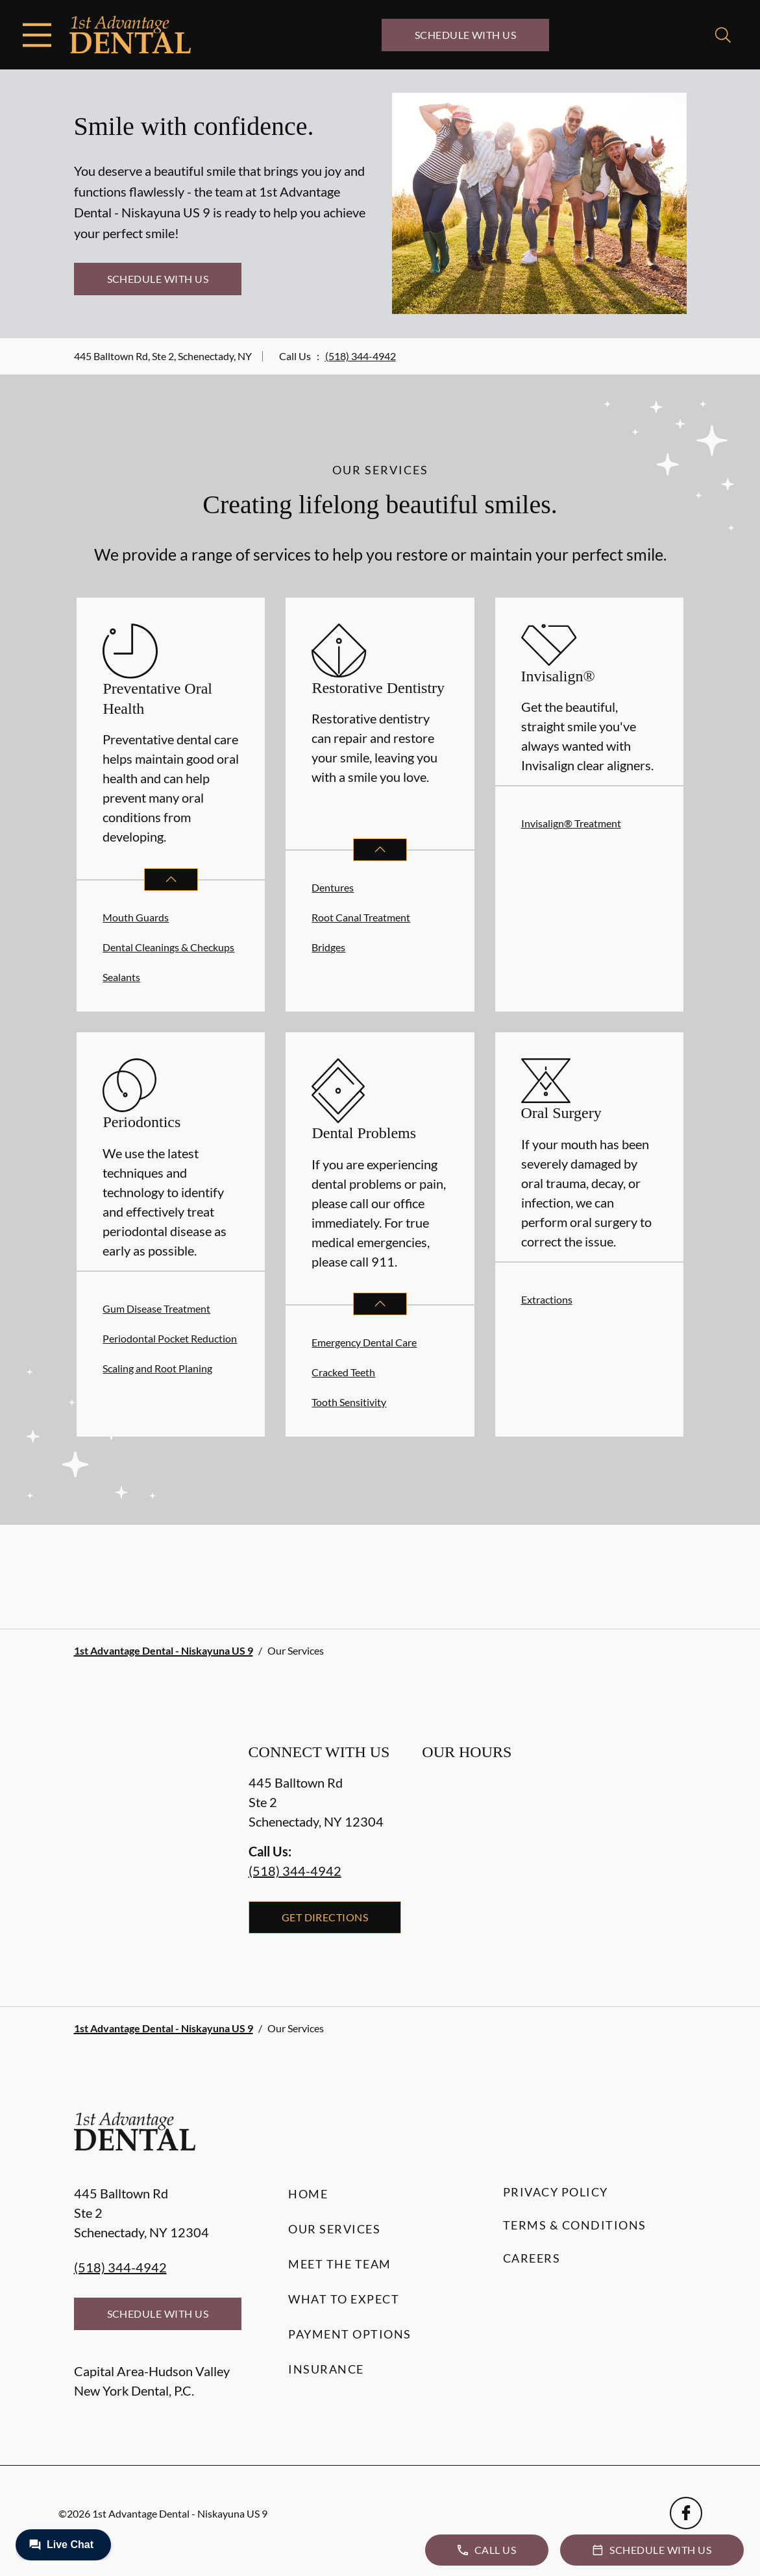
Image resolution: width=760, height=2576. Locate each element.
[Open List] (171, 879)
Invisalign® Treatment (571, 823)
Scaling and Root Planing (157, 1368)
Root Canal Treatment (361, 917)
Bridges (328, 947)
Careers (532, 2258)
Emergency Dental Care (364, 1342)
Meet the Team (339, 2264)
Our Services (334, 2229)
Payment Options (349, 2334)
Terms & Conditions (574, 2225)
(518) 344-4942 (360, 356)
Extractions (546, 1299)
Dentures (333, 887)
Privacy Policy (555, 2192)
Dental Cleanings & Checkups (168, 947)
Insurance (326, 2369)
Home (308, 2194)
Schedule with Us (466, 35)
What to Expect (343, 2299)
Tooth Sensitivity (349, 1402)
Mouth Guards (136, 917)
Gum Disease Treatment (156, 1308)
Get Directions (325, 1917)
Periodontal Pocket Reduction (170, 1338)
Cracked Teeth (343, 1372)
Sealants (121, 977)
